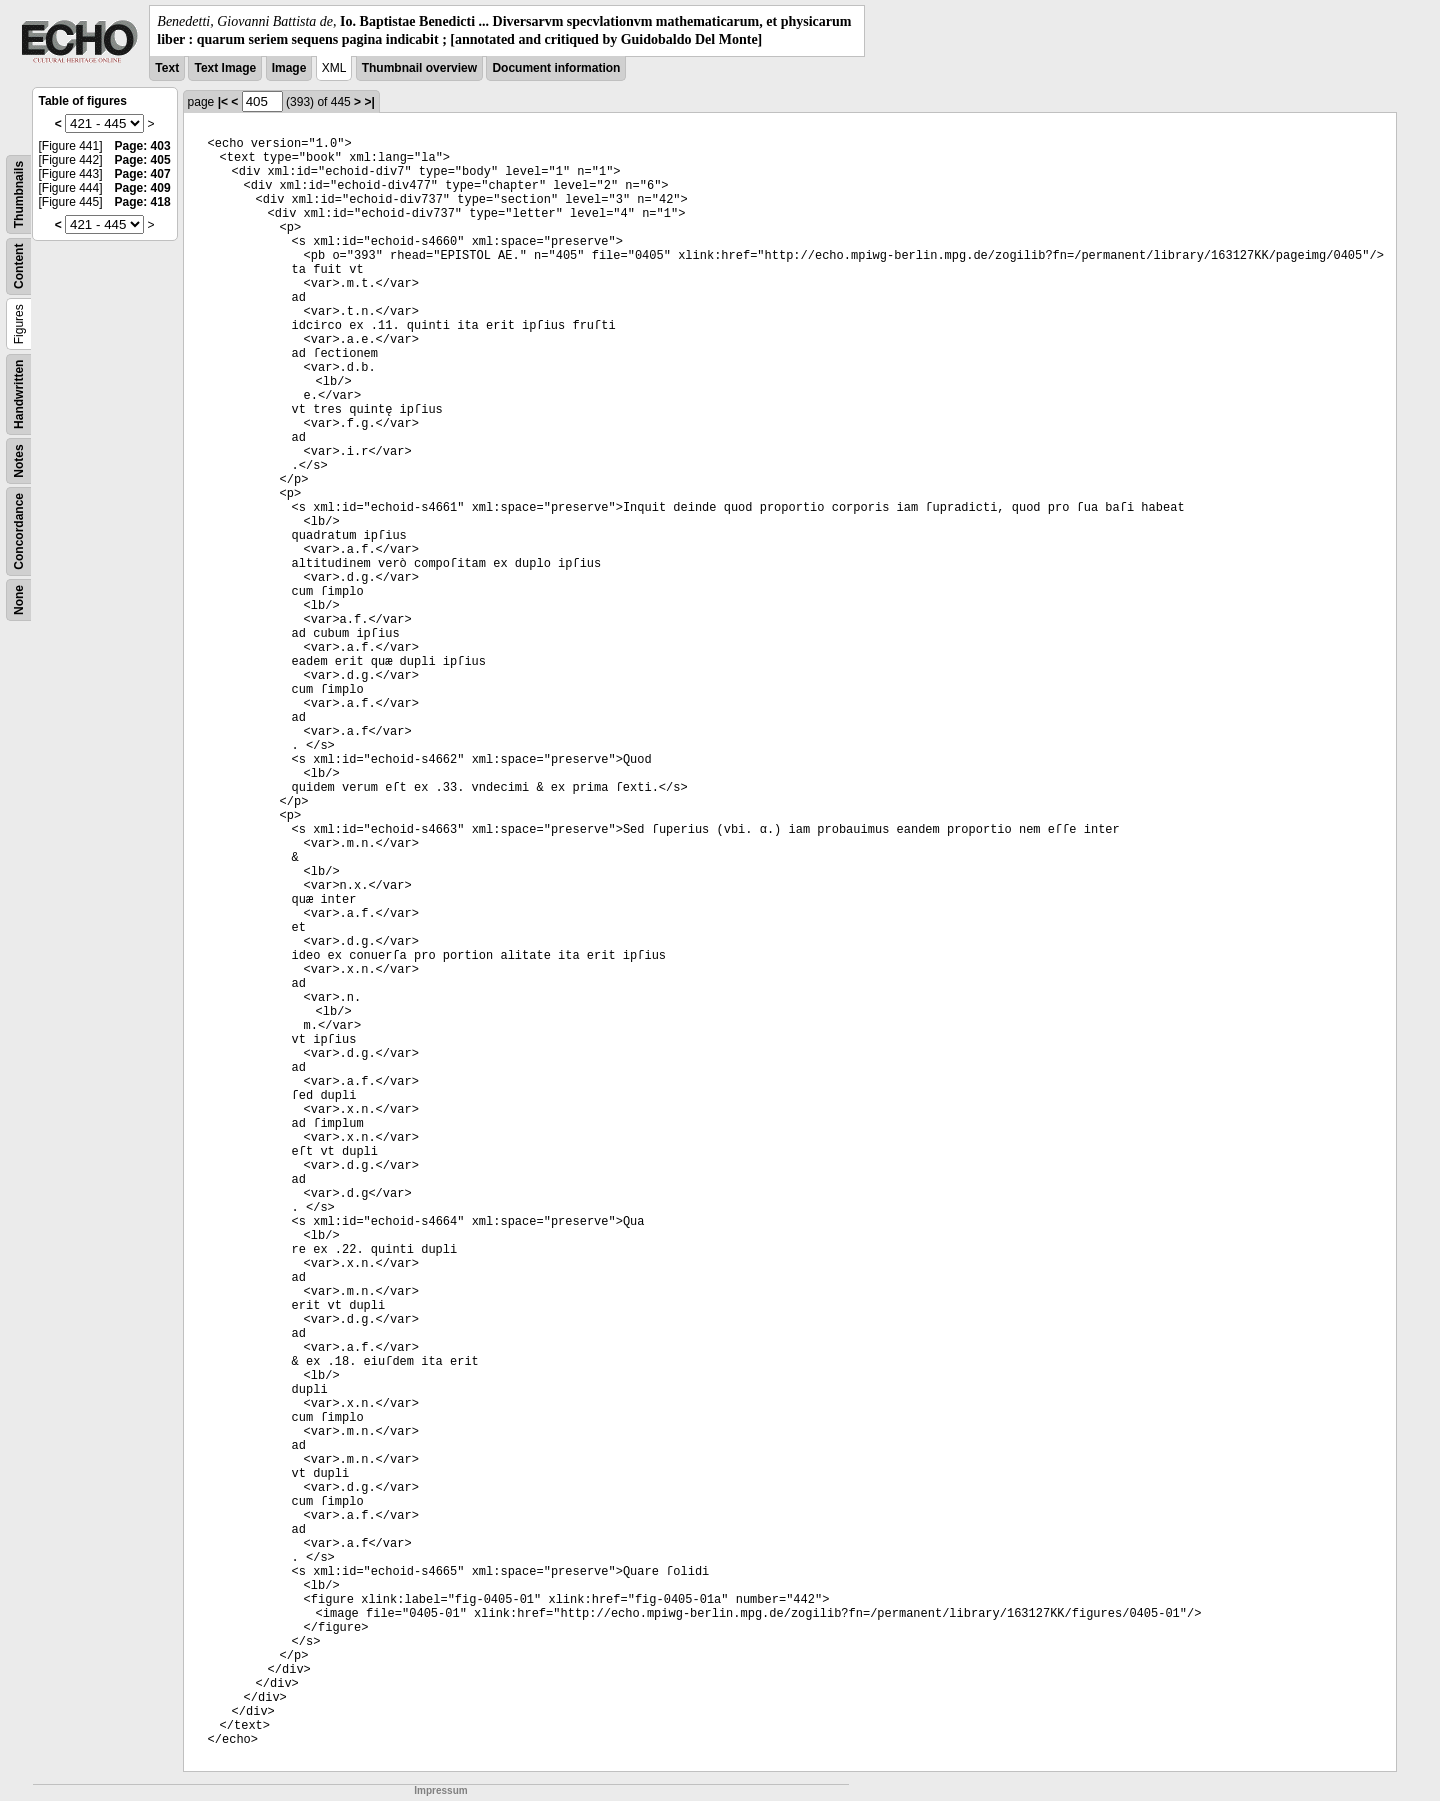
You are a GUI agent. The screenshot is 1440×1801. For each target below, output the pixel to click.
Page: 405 (143, 160)
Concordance (19, 531)
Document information (556, 68)
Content (19, 266)
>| (369, 102)
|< (223, 102)
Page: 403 (143, 146)
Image (289, 68)
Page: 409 (143, 188)
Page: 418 (143, 202)
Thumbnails (19, 194)
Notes (19, 461)
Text (167, 68)
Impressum (440, 1790)
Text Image (225, 68)
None (19, 600)
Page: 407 (143, 174)
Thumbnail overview (419, 68)
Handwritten (19, 394)
